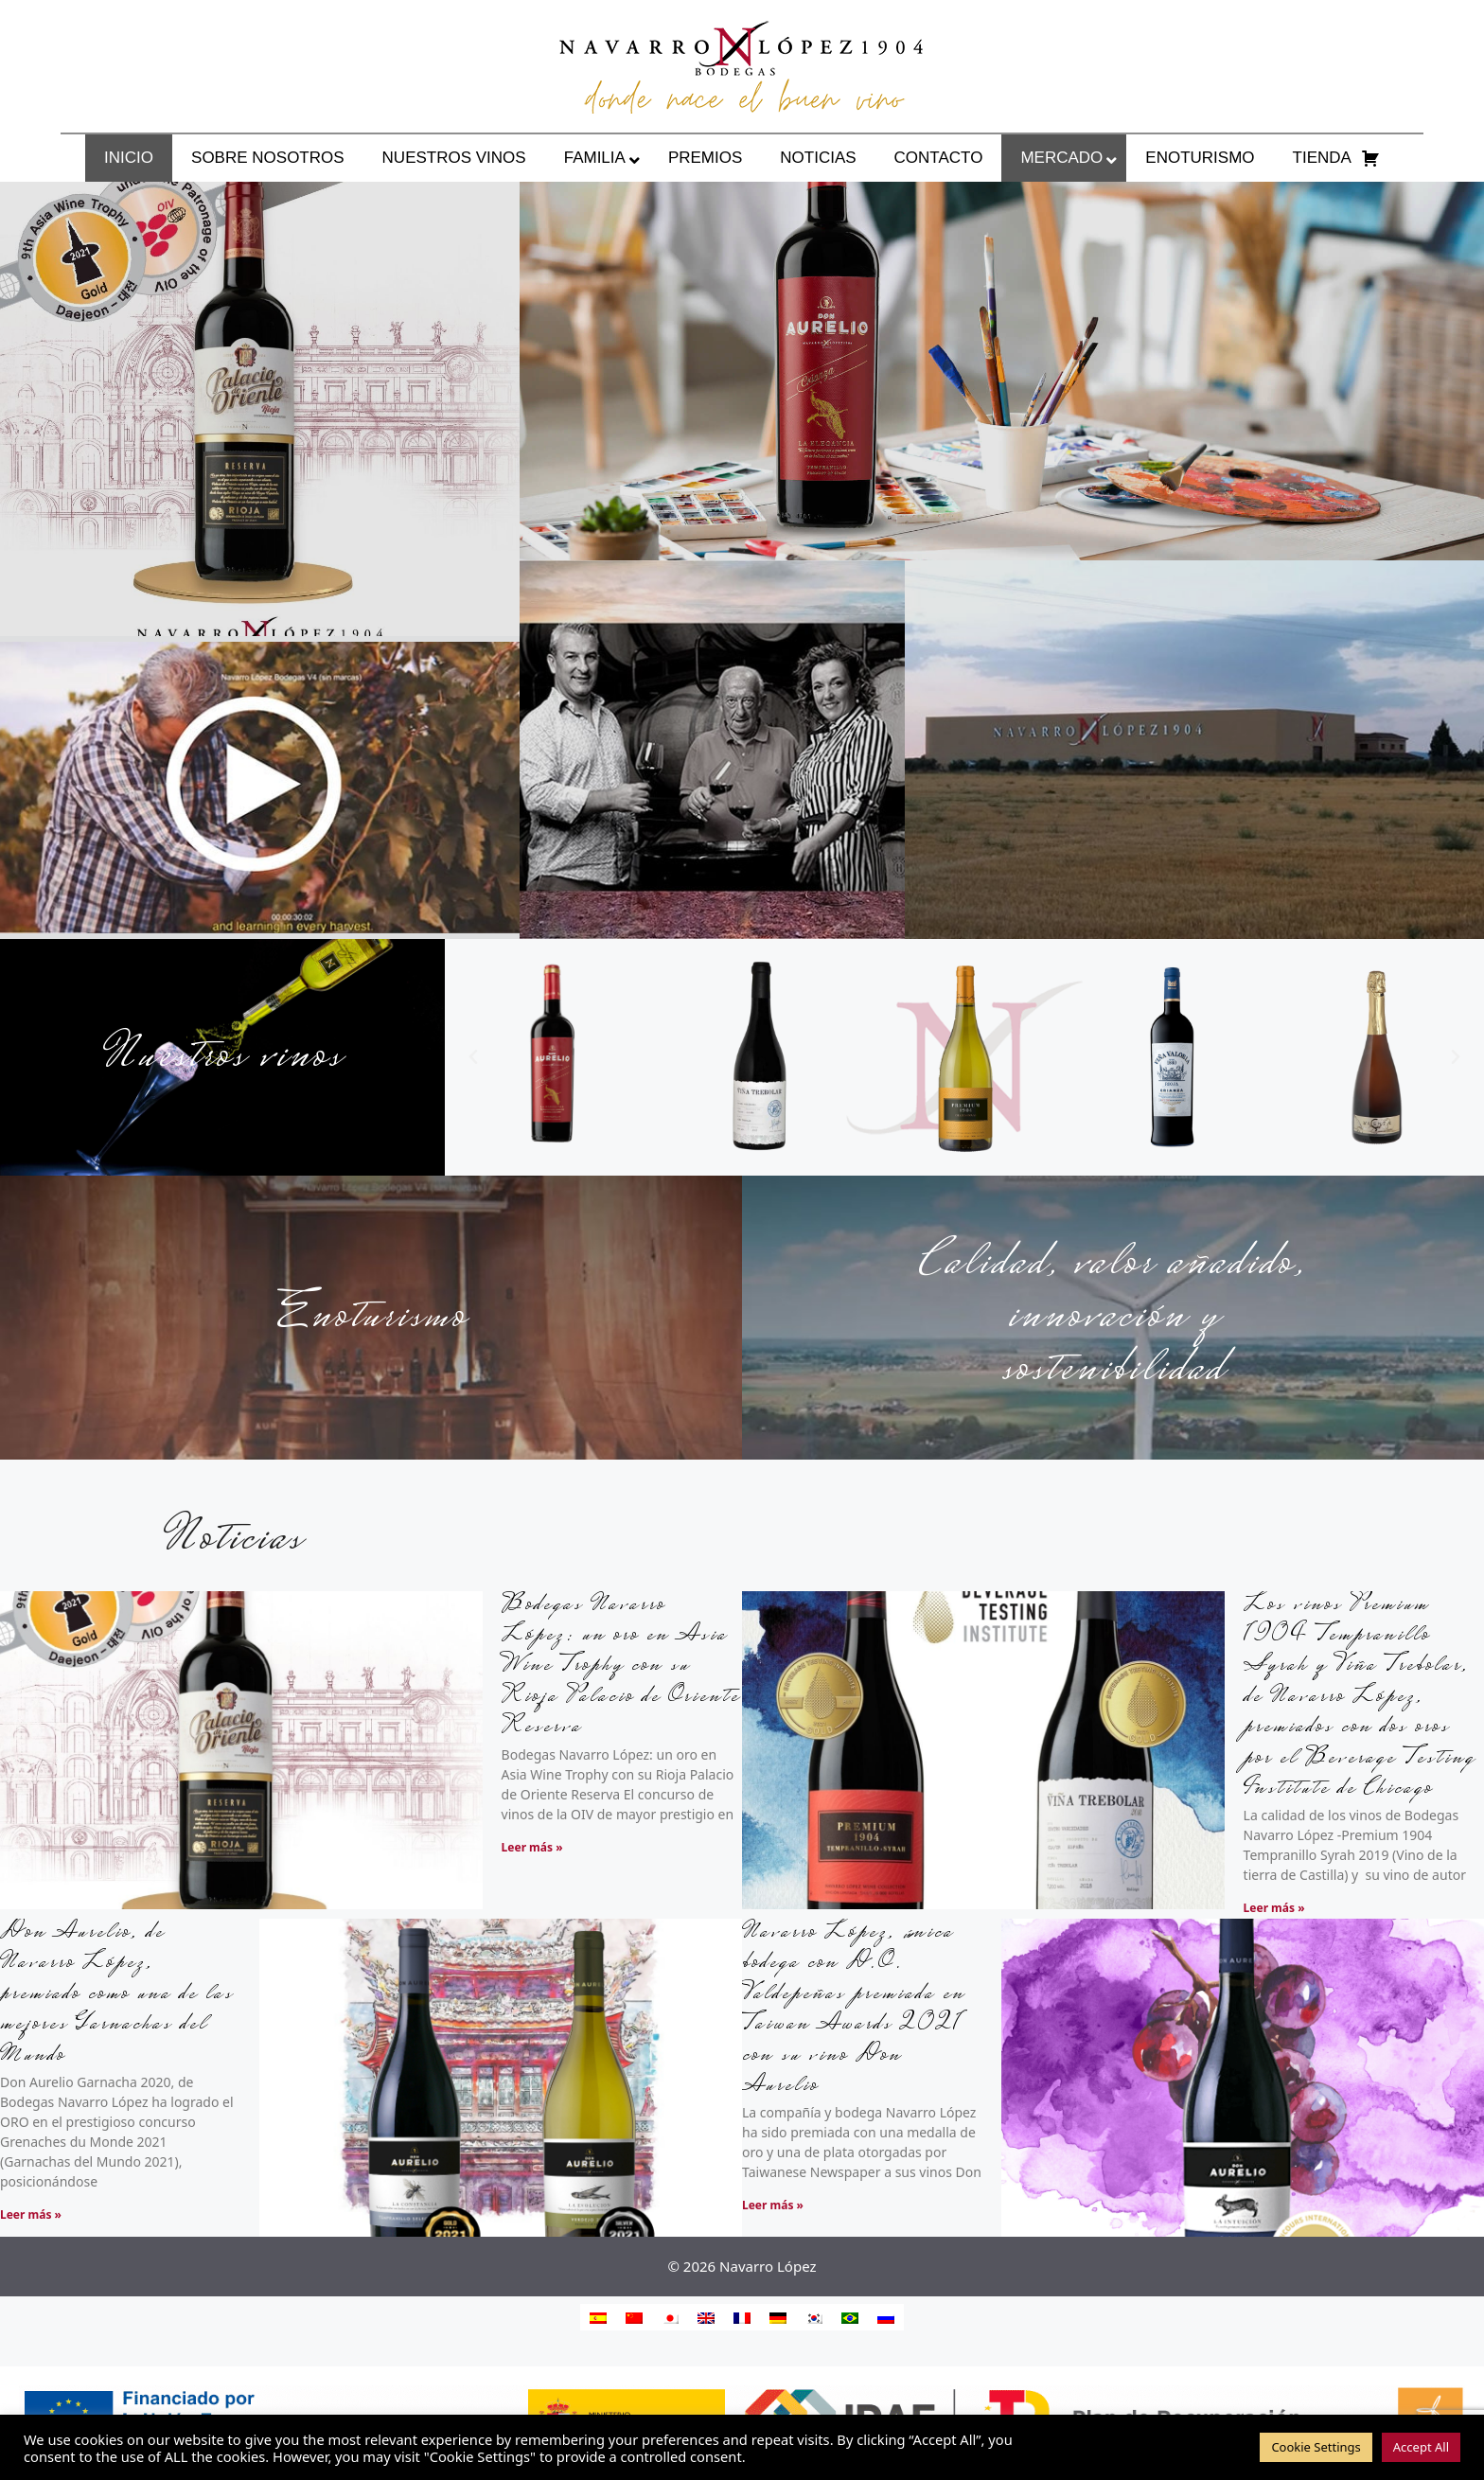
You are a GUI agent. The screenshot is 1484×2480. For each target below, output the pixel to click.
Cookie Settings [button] (1315, 2446)
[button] (473, 1057)
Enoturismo (371, 1317)
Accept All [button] (1421, 2446)
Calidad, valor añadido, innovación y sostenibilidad (1113, 1317)
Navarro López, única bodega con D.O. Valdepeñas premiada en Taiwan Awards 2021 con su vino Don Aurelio (853, 2010)
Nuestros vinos (222, 1057)
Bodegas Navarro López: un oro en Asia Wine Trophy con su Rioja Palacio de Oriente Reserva (621, 1667)
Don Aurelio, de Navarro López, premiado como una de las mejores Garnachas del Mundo (117, 1995)
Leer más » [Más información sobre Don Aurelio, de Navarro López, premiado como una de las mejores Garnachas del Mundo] (31, 2214)
